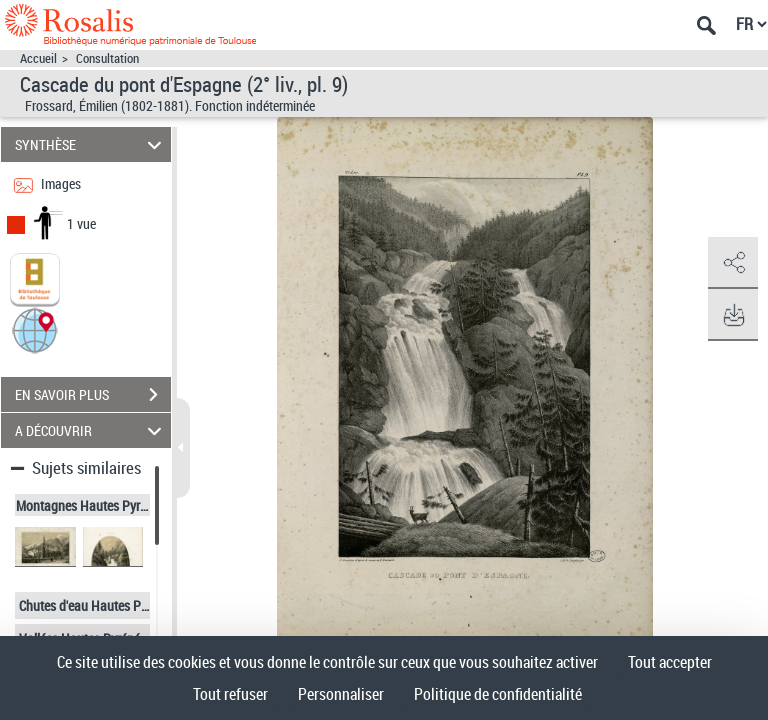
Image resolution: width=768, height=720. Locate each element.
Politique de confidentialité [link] (498, 694)
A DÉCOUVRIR (91, 430)
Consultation (107, 58)
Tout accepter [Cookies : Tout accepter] (670, 662)
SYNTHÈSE (91, 144)
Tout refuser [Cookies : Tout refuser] (230, 694)
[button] (35, 329)
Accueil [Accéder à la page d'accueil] (38, 58)
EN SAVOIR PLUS (93, 395)
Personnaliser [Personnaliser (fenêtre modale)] (341, 694)
